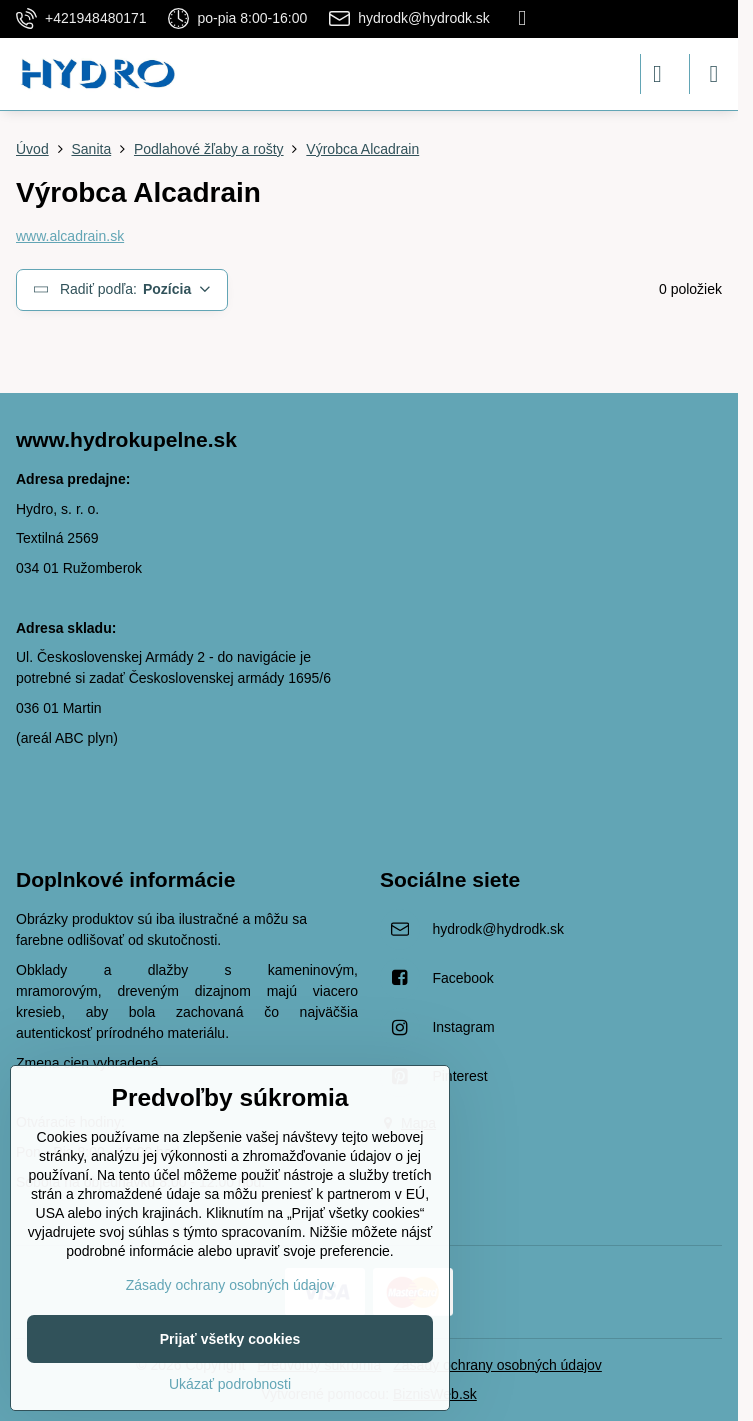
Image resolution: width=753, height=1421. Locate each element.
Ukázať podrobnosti (230, 1384)
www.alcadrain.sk (70, 236)
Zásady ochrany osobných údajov (497, 1365)
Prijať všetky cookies (230, 1339)
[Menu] (714, 74)
